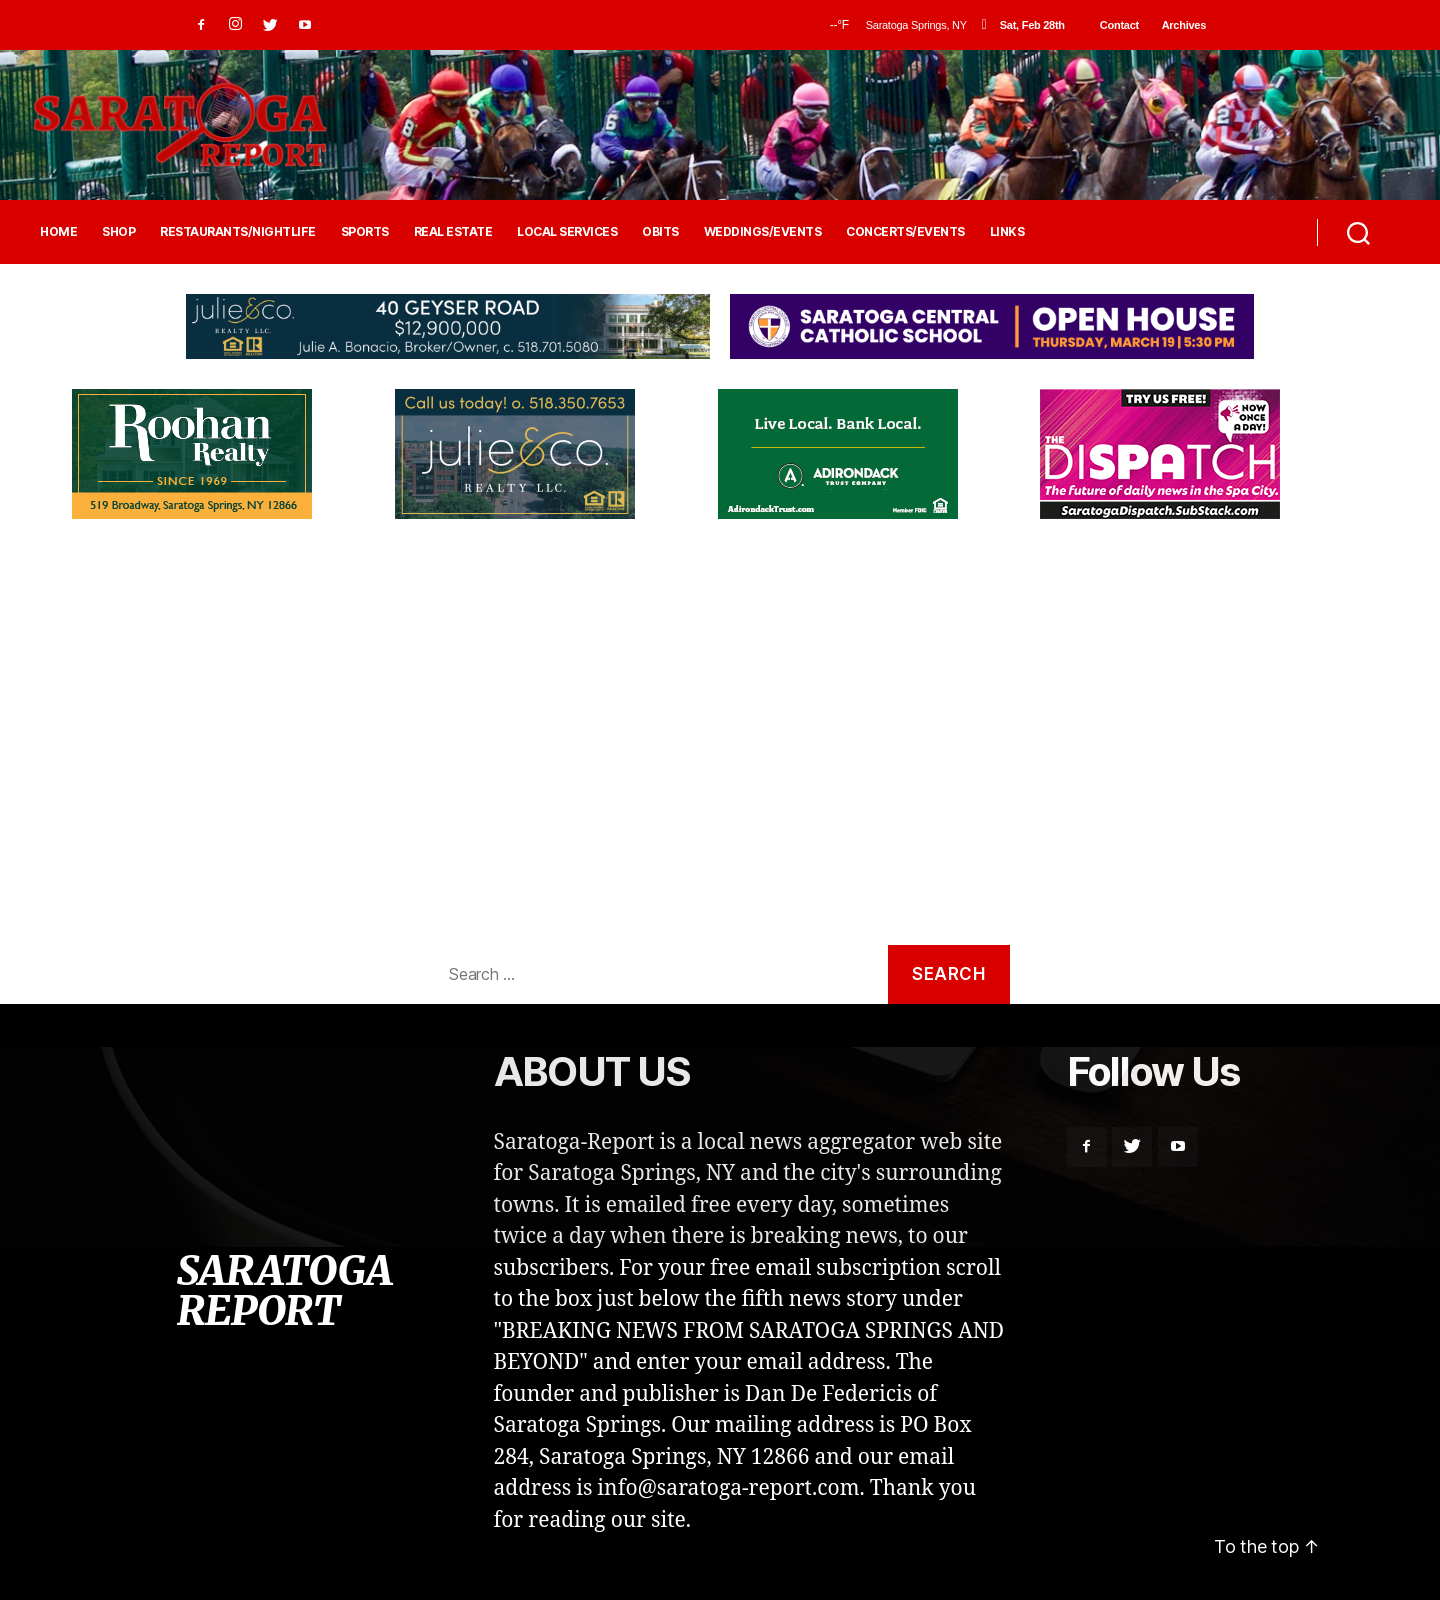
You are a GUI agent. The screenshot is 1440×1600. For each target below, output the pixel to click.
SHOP (118, 232)
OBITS (660, 232)
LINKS (1007, 232)
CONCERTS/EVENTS (905, 232)
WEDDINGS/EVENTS (763, 232)
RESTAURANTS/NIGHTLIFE (238, 232)
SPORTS (365, 232)
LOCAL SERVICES (567, 232)
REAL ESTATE (453, 232)
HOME (58, 232)
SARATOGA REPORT (284, 1291)
